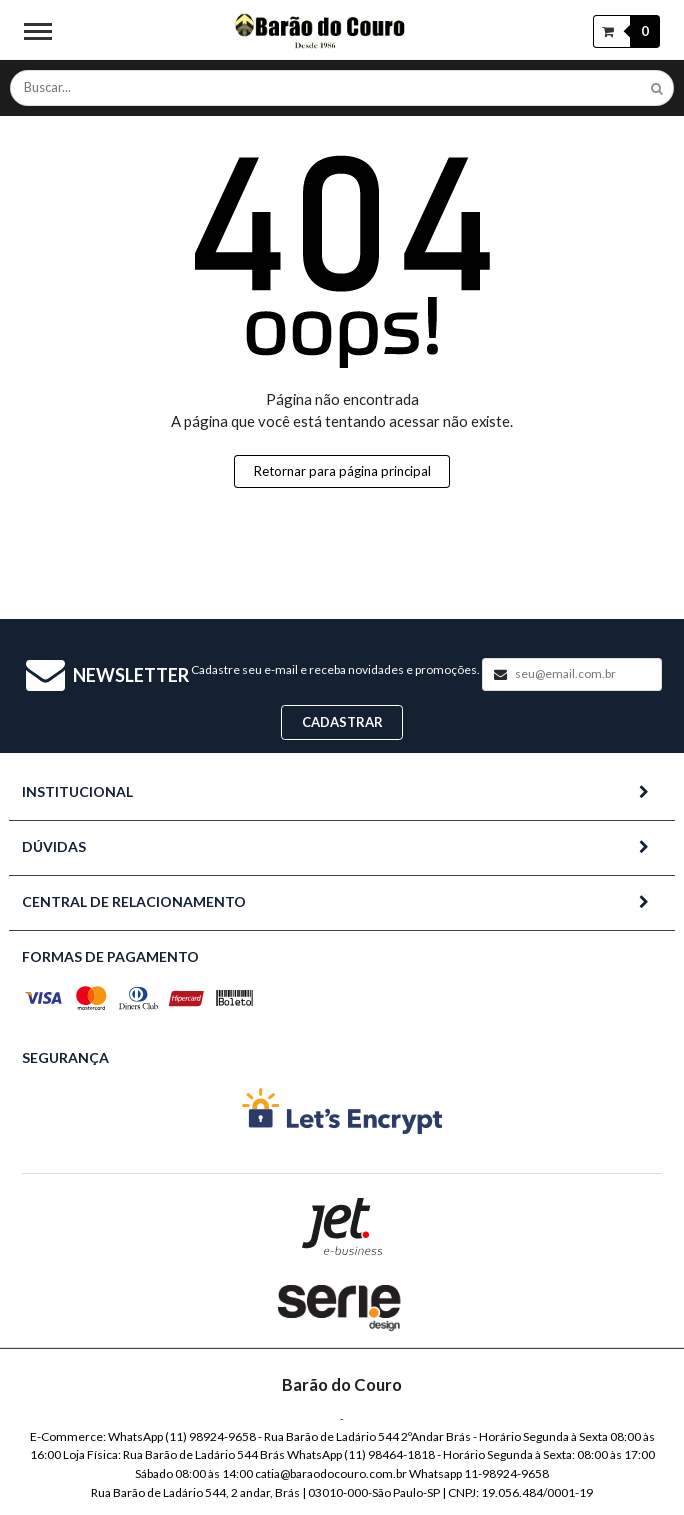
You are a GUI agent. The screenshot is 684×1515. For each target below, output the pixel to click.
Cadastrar (342, 722)
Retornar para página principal (342, 471)
